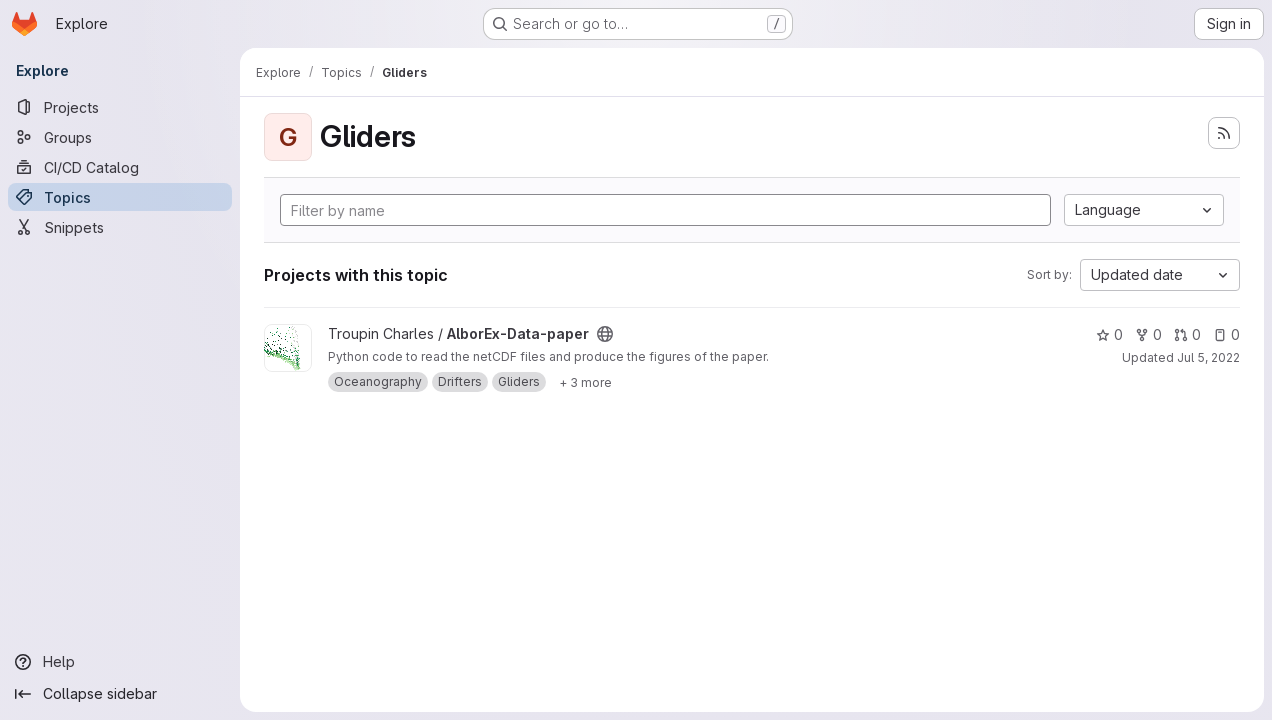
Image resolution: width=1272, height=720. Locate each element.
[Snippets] (120, 227)
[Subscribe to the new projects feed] (1224, 133)
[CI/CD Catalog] (120, 167)
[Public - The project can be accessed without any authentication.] (605, 334)
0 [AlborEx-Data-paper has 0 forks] (1148, 334)
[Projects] (120, 107)
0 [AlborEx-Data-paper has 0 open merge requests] (1187, 334)
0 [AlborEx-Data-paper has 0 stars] (1109, 334)
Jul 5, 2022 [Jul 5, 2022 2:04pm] (1208, 357)
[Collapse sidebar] (120, 694)
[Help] (120, 662)
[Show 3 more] (585, 382)
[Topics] (120, 197)
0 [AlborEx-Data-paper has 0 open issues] (1226, 334)
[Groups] (120, 137)
